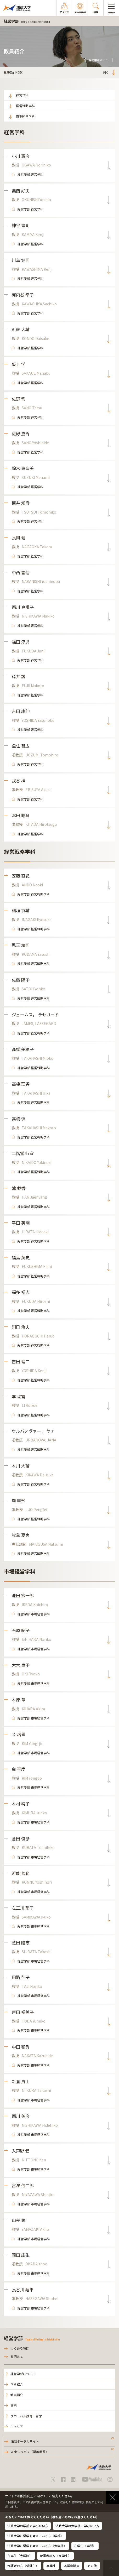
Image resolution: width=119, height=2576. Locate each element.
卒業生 (51, 2565)
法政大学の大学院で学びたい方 (77, 2525)
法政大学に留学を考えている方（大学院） (37, 2545)
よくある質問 (19, 2348)
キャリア (16, 2426)
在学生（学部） (85, 2545)
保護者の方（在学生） (55, 2555)
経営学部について (23, 2373)
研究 (13, 2405)
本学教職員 (72, 2565)
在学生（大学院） (19, 2555)
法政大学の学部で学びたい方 (27, 2525)
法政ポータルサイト (25, 2441)
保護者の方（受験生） (23, 2565)
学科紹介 (16, 2384)
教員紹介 (16, 2394)
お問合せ (16, 2356)
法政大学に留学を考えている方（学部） (35, 2535)
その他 (92, 2565)
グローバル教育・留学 (26, 2416)
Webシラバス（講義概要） (30, 2451)
